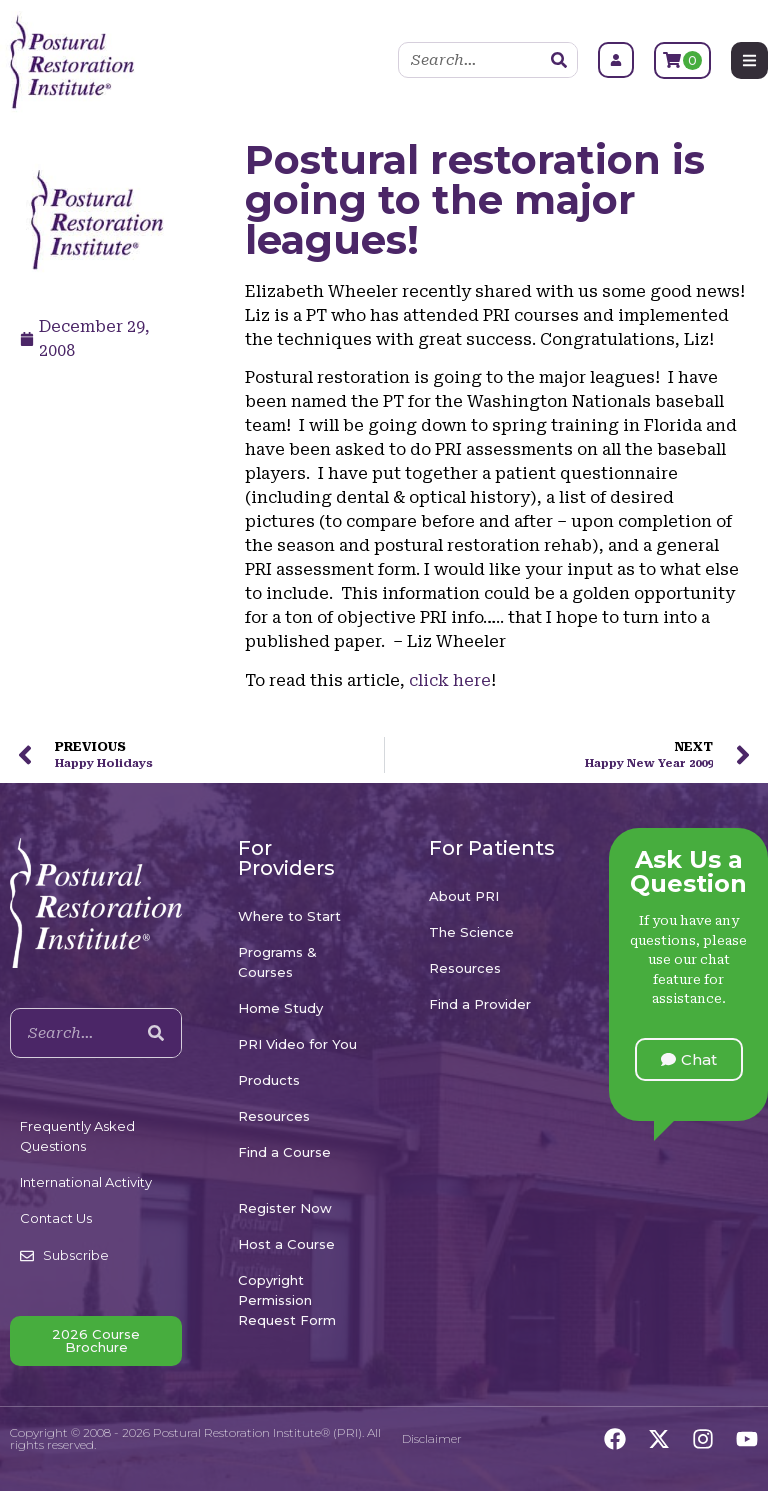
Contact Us (56, 1218)
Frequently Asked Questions (77, 1136)
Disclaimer (432, 1438)
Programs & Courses (277, 962)
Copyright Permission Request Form (287, 1300)
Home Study (280, 1008)
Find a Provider (480, 1004)
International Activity (86, 1182)
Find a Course (284, 1152)
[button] (689, 1059)
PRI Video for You (297, 1044)
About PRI (464, 896)
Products (269, 1080)
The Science (471, 932)
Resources (274, 1116)
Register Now (285, 1208)
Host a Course (286, 1244)
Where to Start (289, 916)
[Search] (559, 60)
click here (450, 680)
